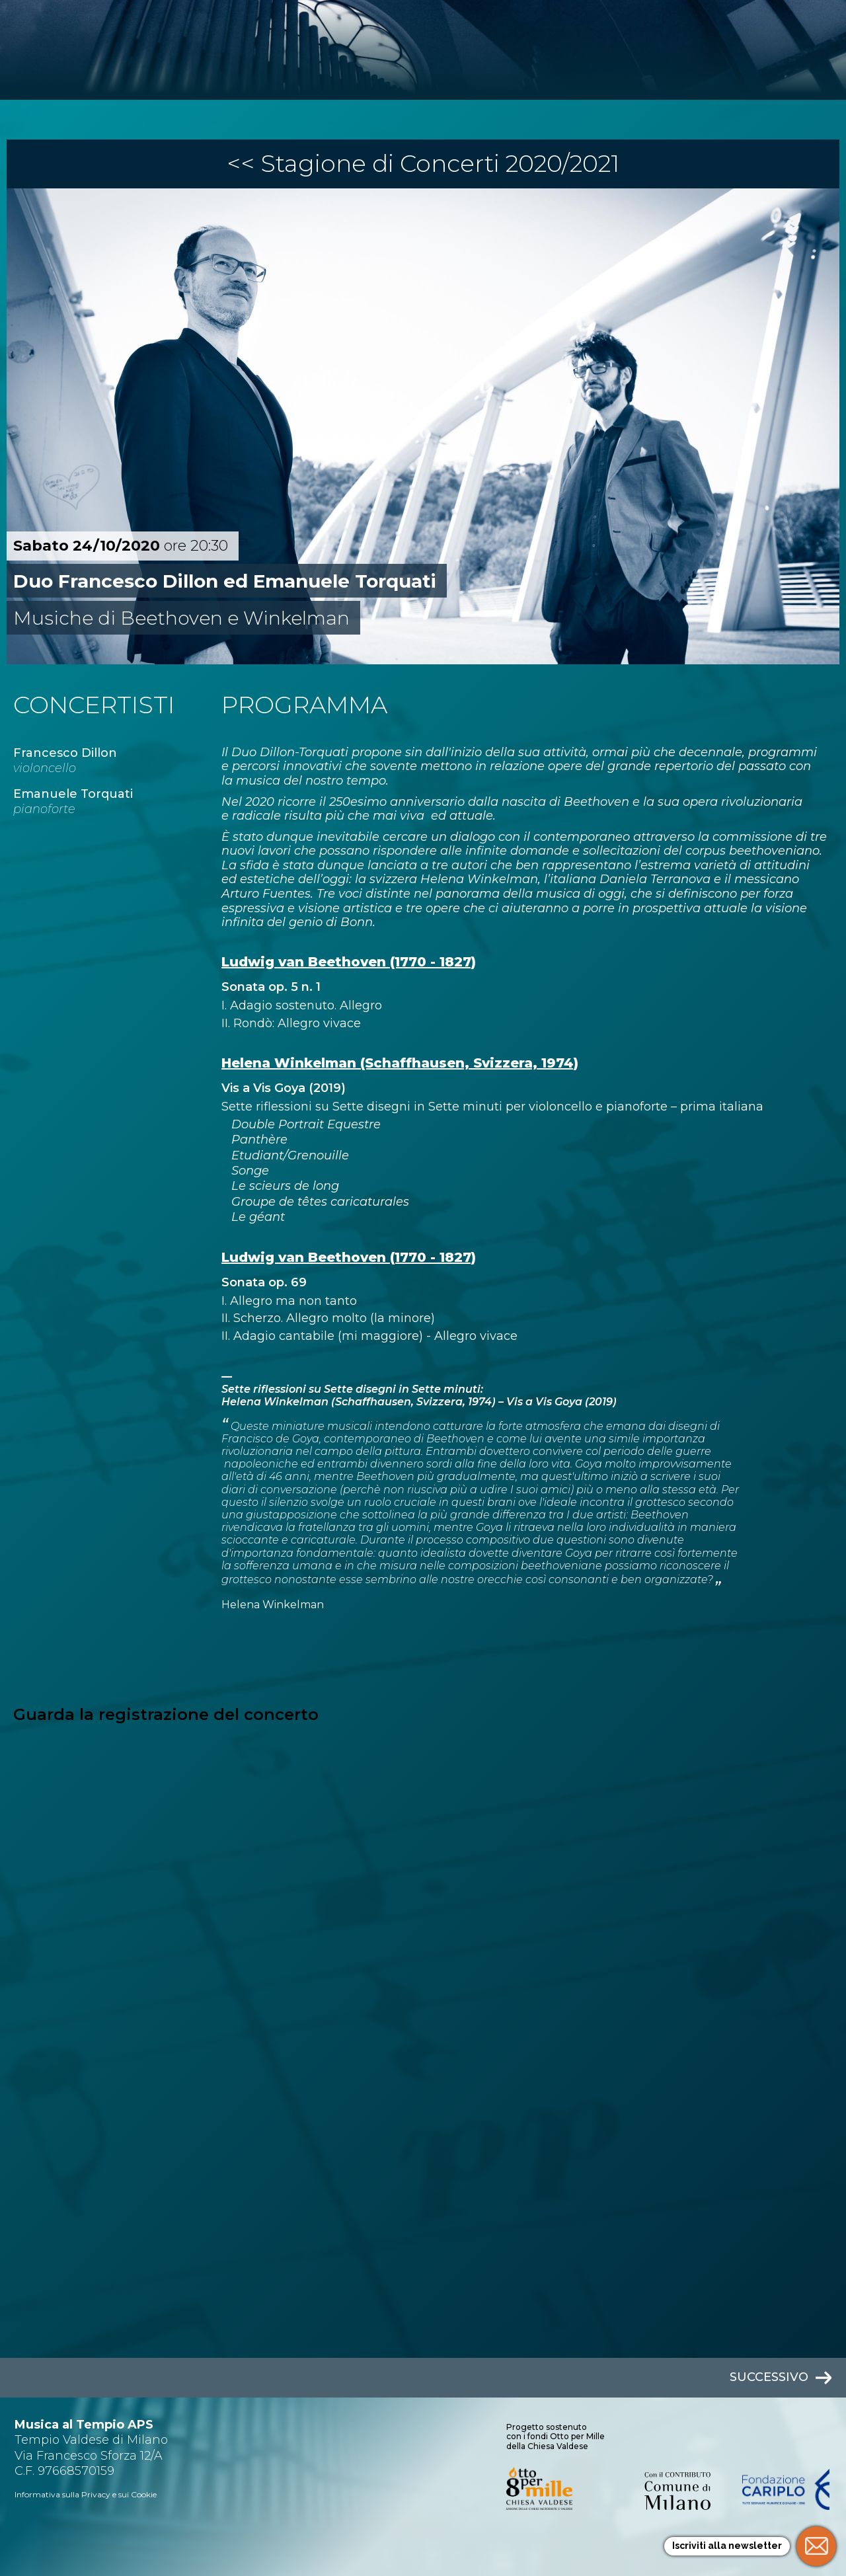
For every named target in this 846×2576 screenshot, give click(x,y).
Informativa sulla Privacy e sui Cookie (86, 2494)
